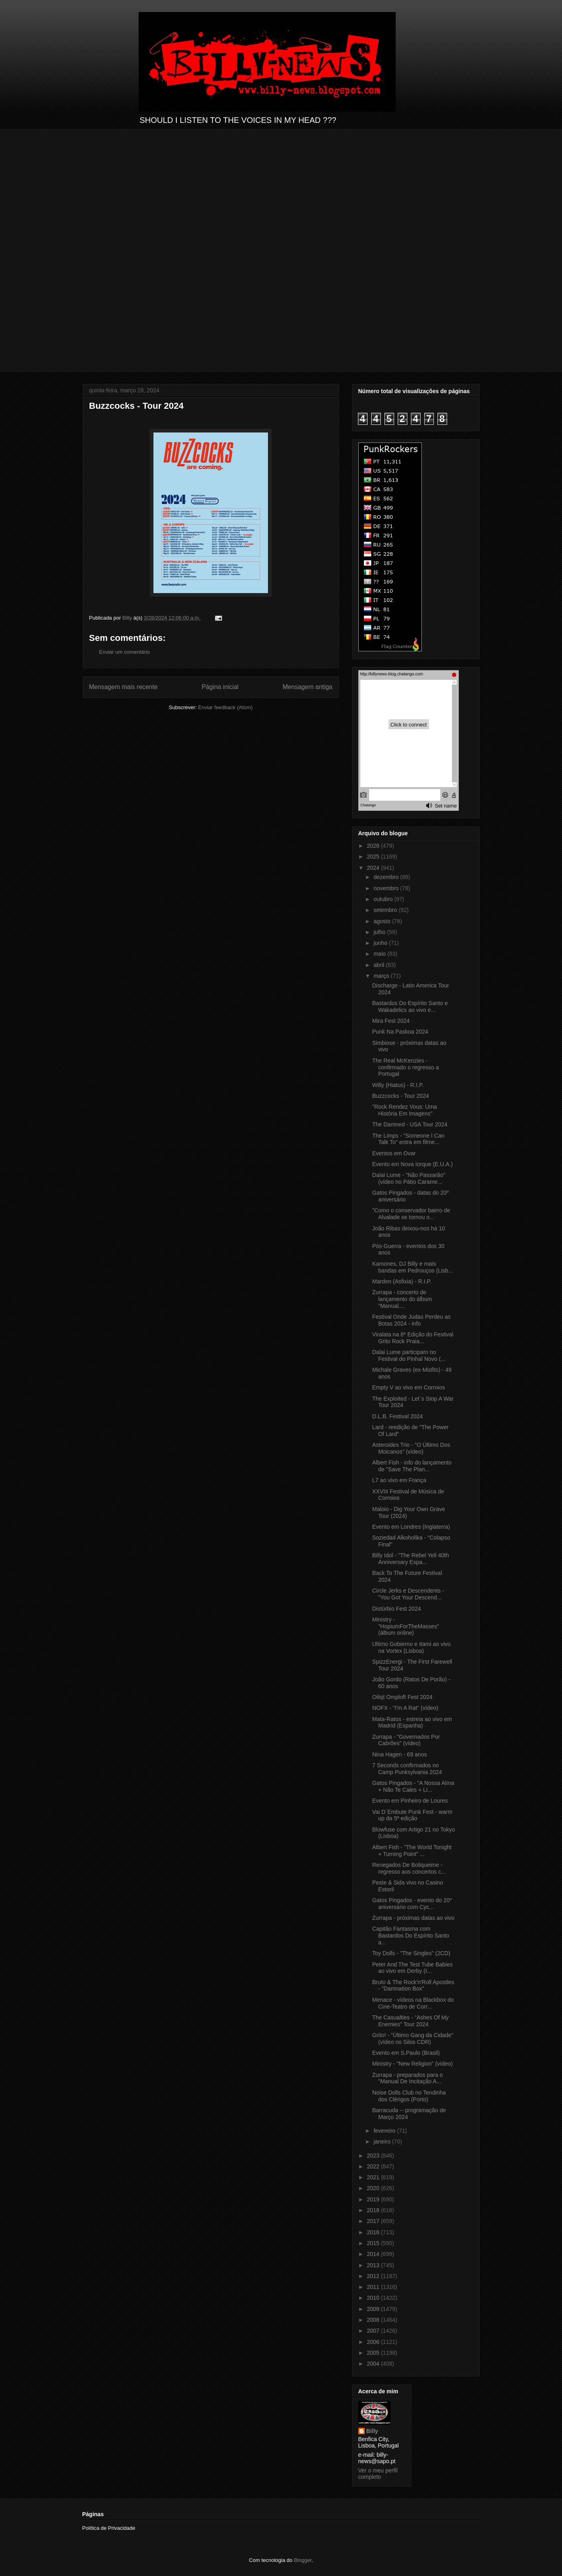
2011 (374, 2287)
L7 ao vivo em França (399, 1480)
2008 (374, 2320)
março (382, 976)
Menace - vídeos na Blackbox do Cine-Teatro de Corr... (413, 2003)
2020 (374, 2188)
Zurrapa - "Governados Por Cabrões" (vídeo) (405, 1740)
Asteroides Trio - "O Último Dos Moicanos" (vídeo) (411, 1448)
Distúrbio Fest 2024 (396, 1608)
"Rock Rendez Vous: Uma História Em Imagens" (404, 1110)
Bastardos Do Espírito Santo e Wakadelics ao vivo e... (410, 1006)
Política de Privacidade (108, 2528)
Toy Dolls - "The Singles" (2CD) (411, 1953)
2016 (374, 2232)
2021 (374, 2177)
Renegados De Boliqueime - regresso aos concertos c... (409, 1868)
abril (380, 965)
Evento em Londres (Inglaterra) (411, 1527)
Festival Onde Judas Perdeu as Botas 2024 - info (411, 1320)
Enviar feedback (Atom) (225, 707)
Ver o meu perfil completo (378, 2473)
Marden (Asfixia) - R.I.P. (401, 1281)
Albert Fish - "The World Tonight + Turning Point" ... (411, 1850)
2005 (374, 2353)
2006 (374, 2342)
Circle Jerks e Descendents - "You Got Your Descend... (408, 1594)
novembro (387, 888)
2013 (374, 2265)
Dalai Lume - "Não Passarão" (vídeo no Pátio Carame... (408, 1178)
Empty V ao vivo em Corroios (408, 1387)
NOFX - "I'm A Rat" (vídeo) (405, 1708)
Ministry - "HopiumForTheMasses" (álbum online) (405, 1626)
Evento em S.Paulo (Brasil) (405, 2053)
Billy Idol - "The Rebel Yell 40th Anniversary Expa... (410, 1558)
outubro (384, 899)
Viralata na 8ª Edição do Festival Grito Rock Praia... (412, 1337)
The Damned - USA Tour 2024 (409, 1124)
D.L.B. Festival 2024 (397, 1416)
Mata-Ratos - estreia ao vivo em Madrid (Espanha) (412, 1722)
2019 (374, 2199)
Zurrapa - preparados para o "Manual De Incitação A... (407, 2078)
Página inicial (220, 686)
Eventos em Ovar (393, 1153)
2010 (374, 2298)
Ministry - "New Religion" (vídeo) (412, 2063)
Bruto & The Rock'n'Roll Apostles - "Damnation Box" (413, 1985)
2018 (374, 2210)
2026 (374, 845)
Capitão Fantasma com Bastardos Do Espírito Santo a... (410, 1935)
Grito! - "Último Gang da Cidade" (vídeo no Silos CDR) (412, 2038)
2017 (374, 2221)
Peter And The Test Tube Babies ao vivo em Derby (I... (412, 1967)
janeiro (383, 2141)
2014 (374, 2254)
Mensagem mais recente (123, 686)
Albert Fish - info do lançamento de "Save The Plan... (412, 1466)
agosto (383, 921)
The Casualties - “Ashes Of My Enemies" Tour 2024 (410, 2020)
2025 (374, 856)
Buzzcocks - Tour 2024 (400, 1096)
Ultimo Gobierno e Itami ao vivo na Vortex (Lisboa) (411, 1647)
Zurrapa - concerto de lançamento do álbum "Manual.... (402, 1299)
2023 (374, 2155)
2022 (374, 2166)
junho (381, 943)
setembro (386, 910)
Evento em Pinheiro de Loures (410, 1800)
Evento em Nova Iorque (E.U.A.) (412, 1164)
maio (380, 953)
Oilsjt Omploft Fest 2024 (402, 1697)
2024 (374, 868)
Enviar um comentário (124, 652)
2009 (374, 2309)
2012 (374, 2276)
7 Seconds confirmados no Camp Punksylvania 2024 (407, 1768)
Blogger (303, 2560)
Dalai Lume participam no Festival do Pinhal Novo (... (408, 1355)
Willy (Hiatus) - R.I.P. (397, 1085)
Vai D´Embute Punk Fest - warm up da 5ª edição (412, 1815)
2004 (374, 2363)
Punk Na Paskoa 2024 (400, 1031)
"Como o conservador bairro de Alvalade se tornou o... (411, 1213)
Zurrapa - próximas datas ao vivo (413, 1918)
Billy (372, 2431)
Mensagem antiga (308, 686)
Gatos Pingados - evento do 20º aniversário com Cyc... (412, 1903)
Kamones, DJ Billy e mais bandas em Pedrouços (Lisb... (412, 1267)
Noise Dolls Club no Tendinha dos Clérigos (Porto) (409, 2096)
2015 (374, 2243)
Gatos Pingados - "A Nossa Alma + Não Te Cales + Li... (413, 1786)
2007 (374, 2330)
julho (380, 932)
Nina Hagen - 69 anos (399, 1754)
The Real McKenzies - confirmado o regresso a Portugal (405, 1067)
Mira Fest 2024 (390, 1021)
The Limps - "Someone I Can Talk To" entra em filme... (408, 1139)
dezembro (387, 877)
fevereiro (385, 2130)
